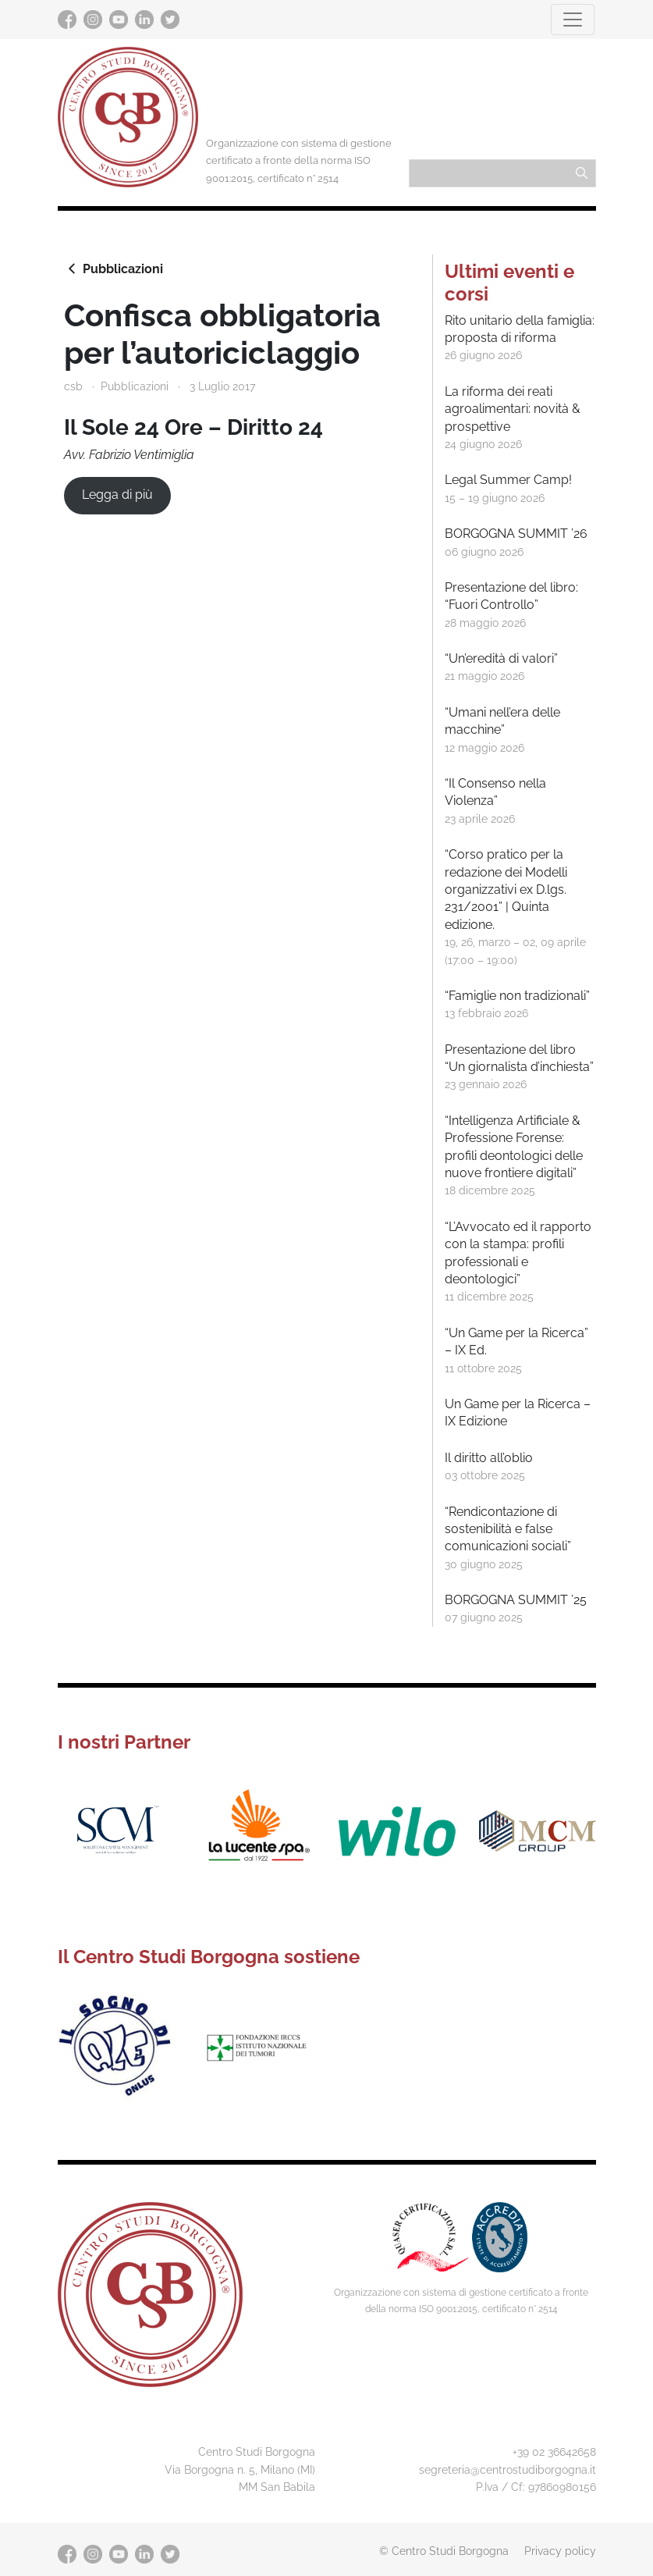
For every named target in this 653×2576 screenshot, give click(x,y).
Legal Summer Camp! (508, 479)
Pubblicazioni (113, 268)
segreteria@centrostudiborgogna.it (507, 2469)
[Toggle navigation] (572, 19)
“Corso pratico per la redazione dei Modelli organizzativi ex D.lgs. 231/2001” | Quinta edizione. (506, 889)
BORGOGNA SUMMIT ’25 (516, 1599)
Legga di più (117, 494)
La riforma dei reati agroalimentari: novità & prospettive (512, 409)
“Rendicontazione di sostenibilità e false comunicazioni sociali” (508, 1529)
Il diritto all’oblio (489, 1457)
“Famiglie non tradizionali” (517, 995)
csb (73, 386)
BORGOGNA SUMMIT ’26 (516, 533)
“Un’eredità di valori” (501, 658)
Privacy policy (560, 2550)
